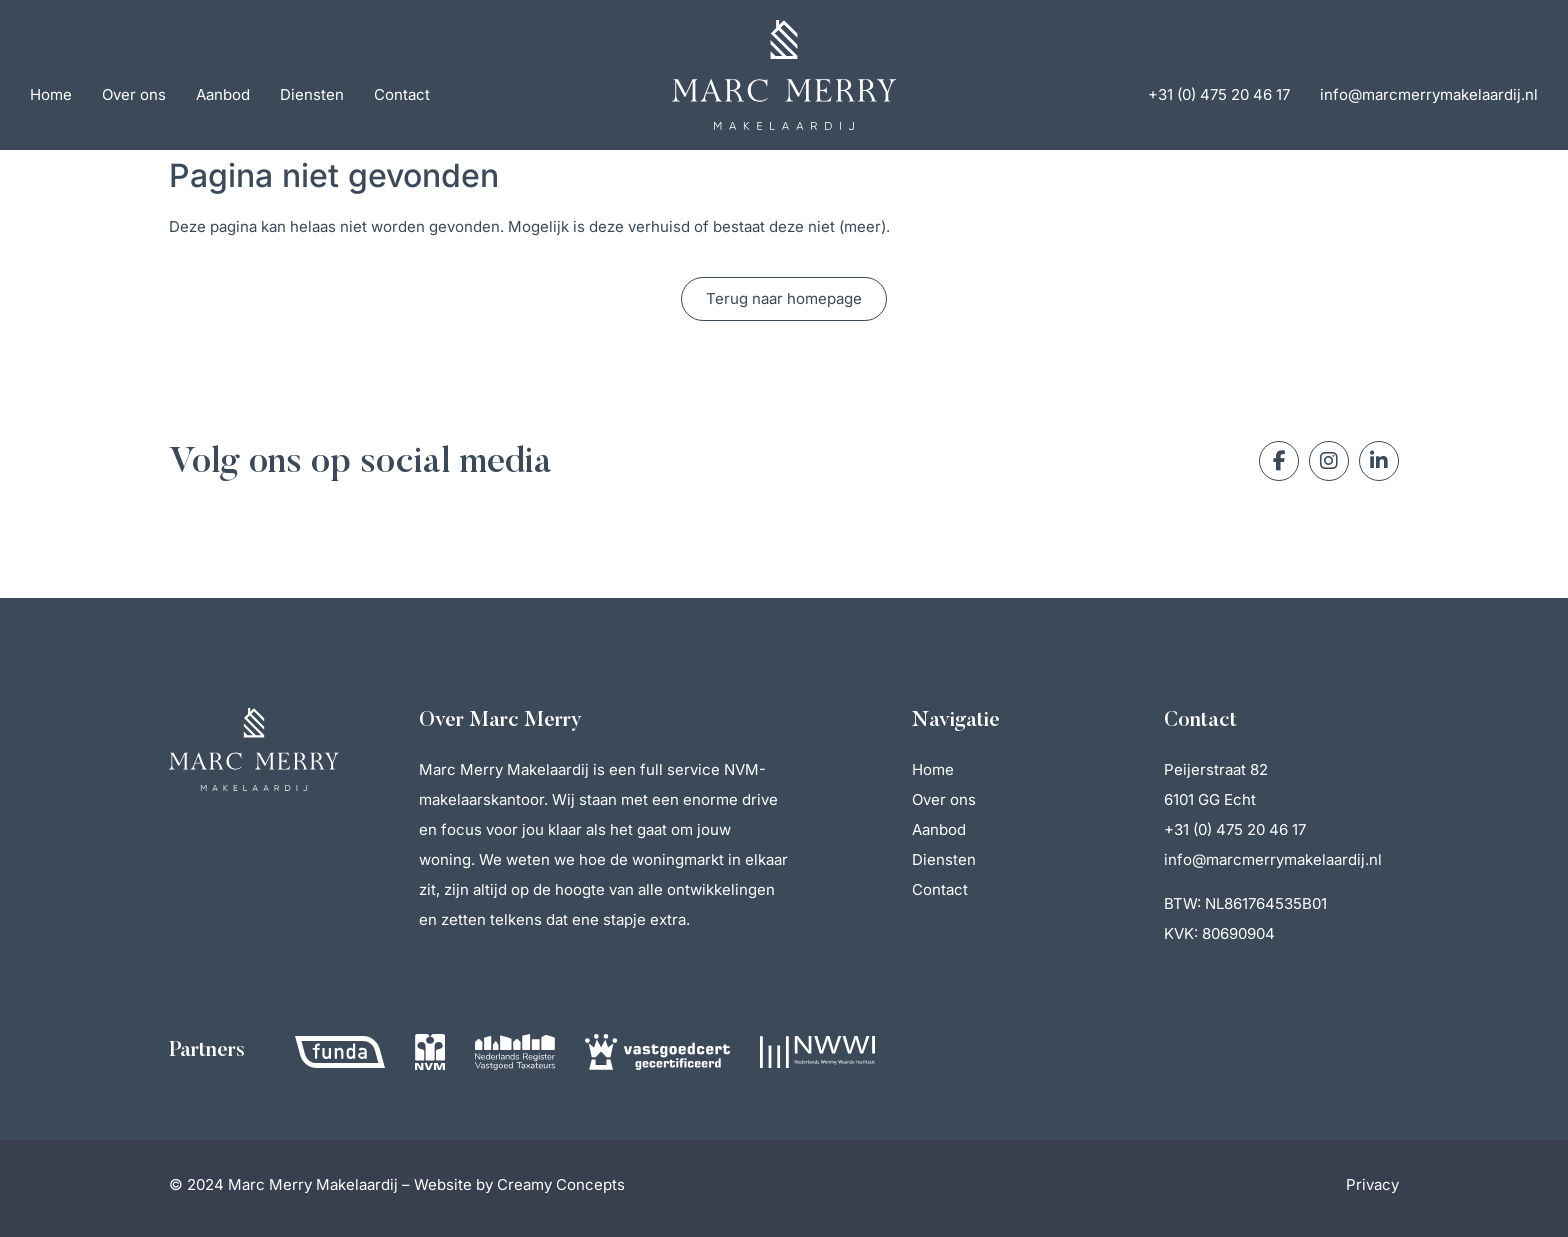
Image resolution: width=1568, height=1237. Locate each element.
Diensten (312, 94)
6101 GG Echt (1210, 799)
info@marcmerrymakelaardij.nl (1429, 94)
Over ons (134, 94)
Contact (402, 94)
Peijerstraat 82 (1216, 769)
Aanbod (223, 94)
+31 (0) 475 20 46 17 (1219, 94)
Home (51, 94)
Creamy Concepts (561, 1184)
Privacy (1372, 1184)
